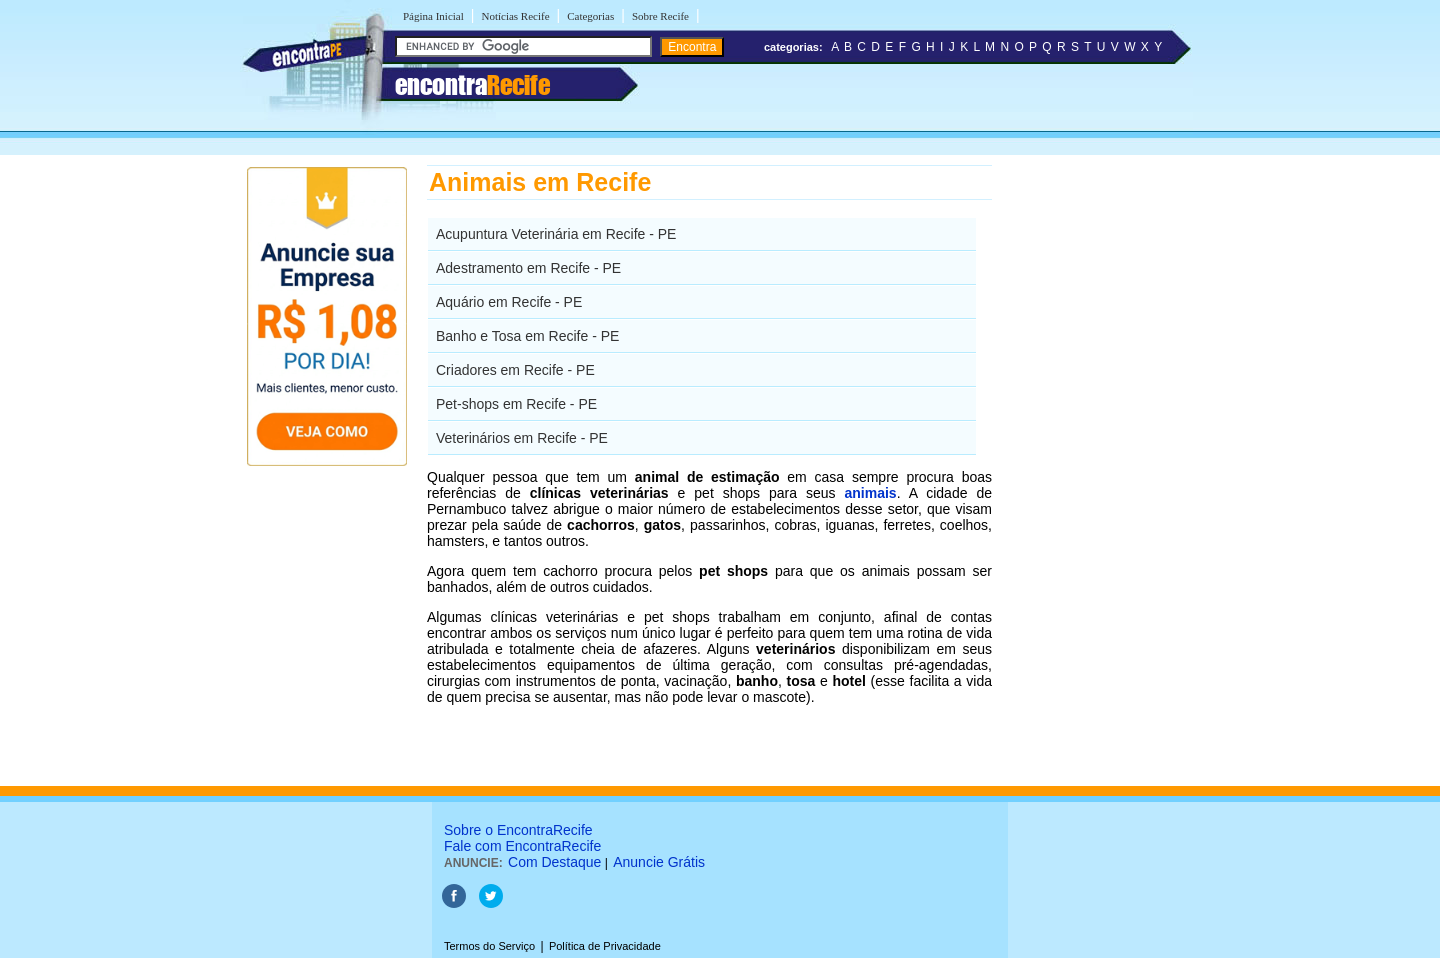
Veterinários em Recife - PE (522, 438)
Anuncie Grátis (659, 862)
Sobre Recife (660, 16)
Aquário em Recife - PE (509, 302)
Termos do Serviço (489, 946)
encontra (472, 85)
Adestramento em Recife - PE (528, 268)
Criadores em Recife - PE (515, 370)
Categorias (590, 16)
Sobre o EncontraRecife (518, 830)
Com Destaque (554, 862)
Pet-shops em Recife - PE (516, 404)
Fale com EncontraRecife (522, 846)
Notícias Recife (515, 16)
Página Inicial (433, 16)
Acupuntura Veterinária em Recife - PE (556, 234)
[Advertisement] (1095, 465)
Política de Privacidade (605, 946)
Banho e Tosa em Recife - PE (527, 336)
